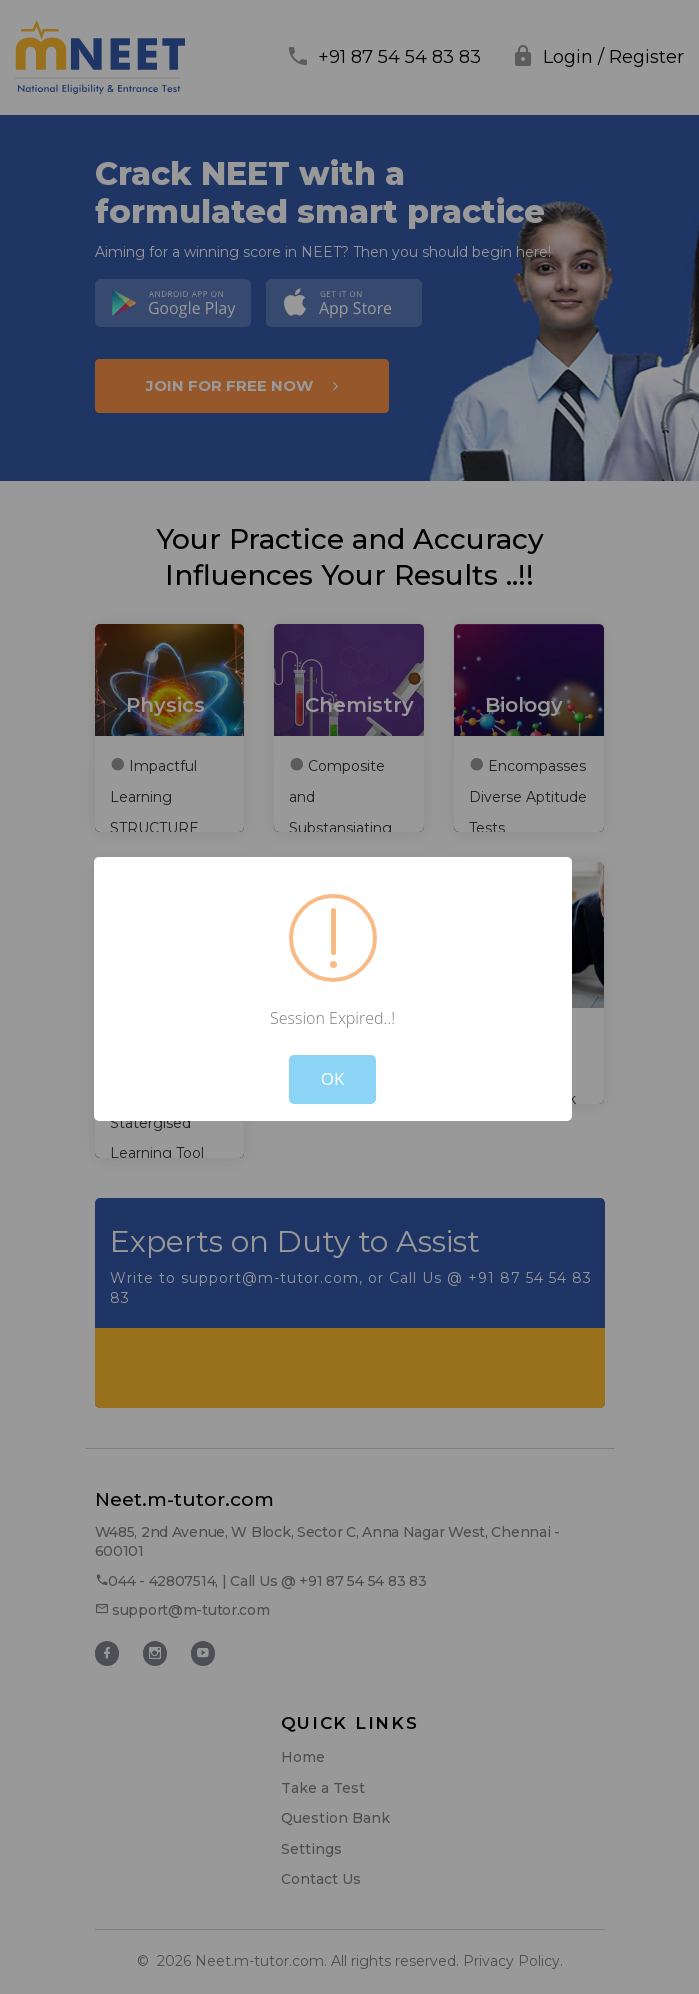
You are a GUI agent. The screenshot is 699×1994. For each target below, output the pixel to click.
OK (333, 1078)
